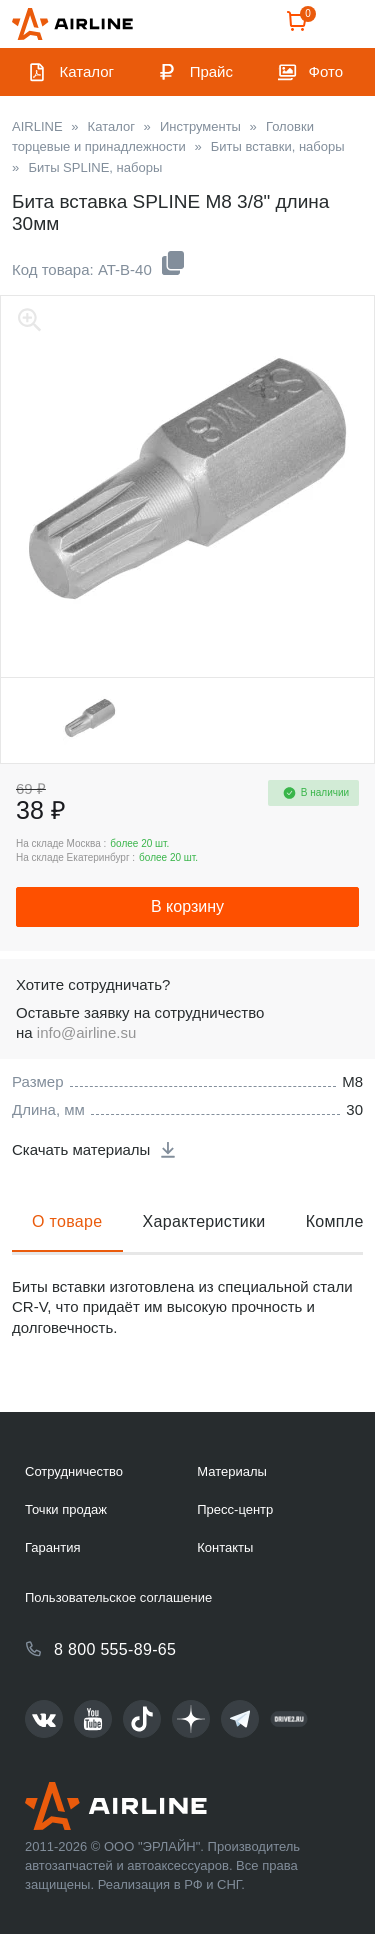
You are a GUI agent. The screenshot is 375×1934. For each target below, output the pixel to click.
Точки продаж (66, 1509)
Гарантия (52, 1547)
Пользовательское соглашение (118, 1597)
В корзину (187, 906)
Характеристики (204, 1221)
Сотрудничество (74, 1471)
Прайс (211, 71)
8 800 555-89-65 (115, 1649)
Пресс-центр (235, 1509)
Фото (326, 71)
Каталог (87, 71)
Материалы (232, 1471)
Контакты (225, 1547)
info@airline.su (86, 1032)
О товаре (67, 1221)
